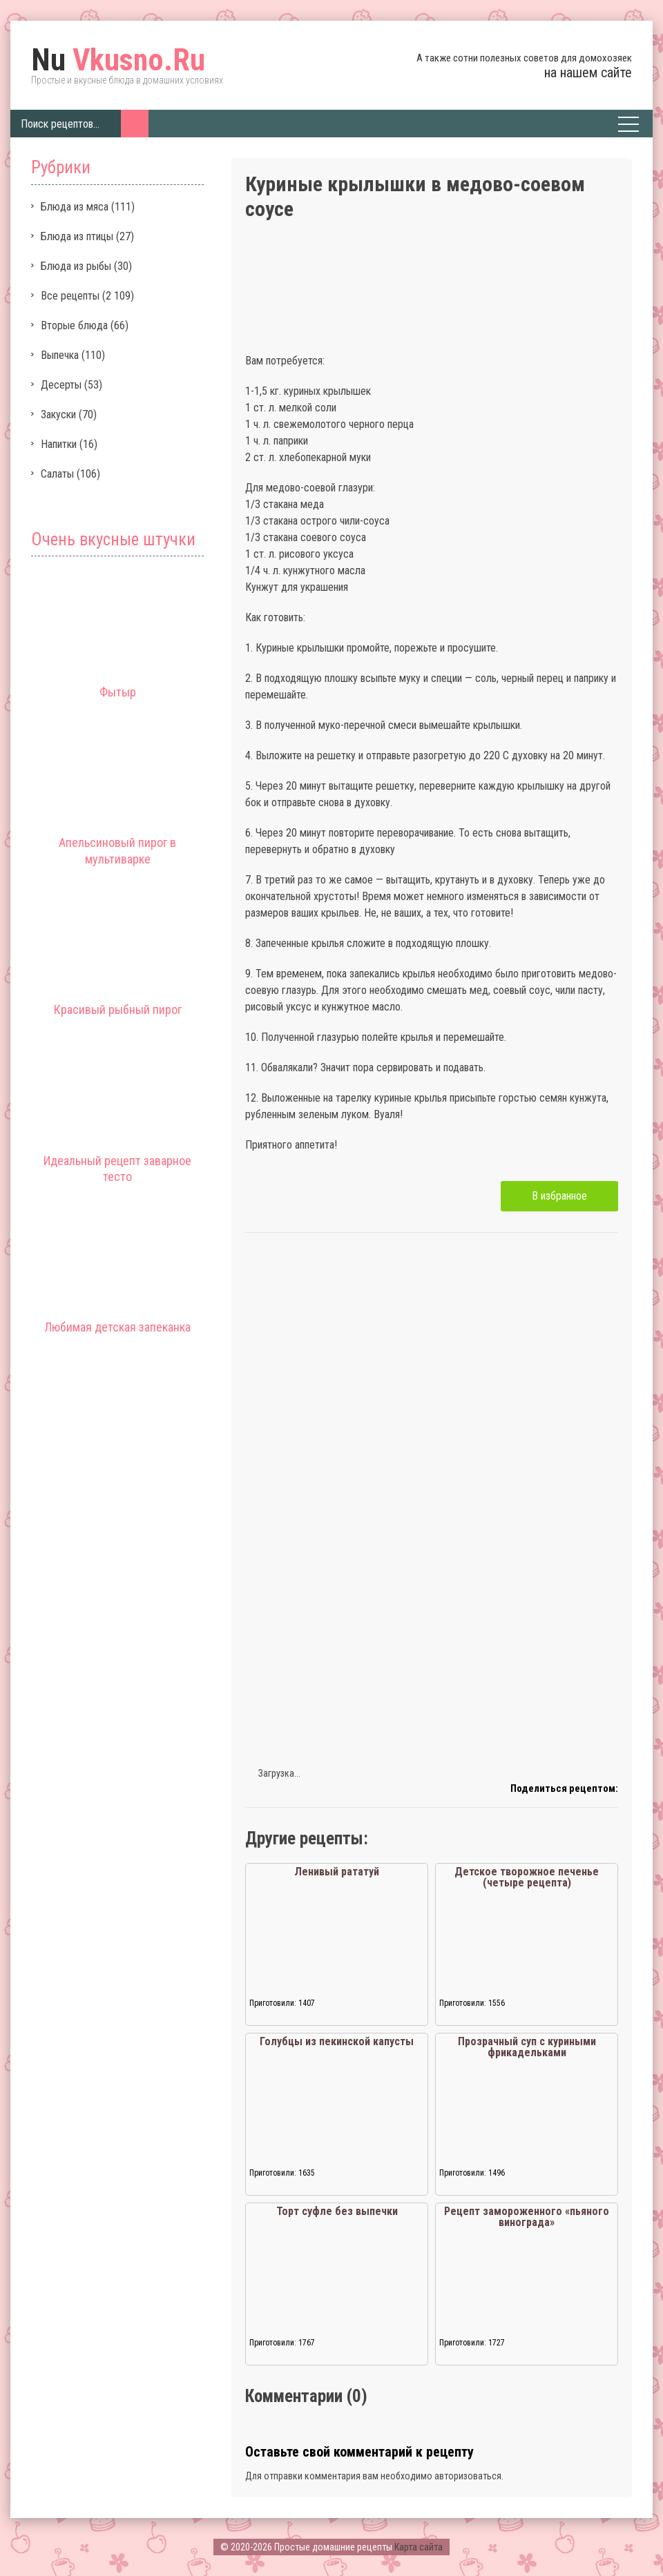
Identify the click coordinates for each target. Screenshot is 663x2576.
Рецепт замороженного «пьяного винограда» (526, 2217)
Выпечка (60, 355)
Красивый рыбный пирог (118, 1009)
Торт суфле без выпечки (337, 2211)
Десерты (61, 384)
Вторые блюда (74, 325)
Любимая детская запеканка (117, 1327)
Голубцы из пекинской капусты (337, 2041)
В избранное (559, 1195)
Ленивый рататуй (336, 1871)
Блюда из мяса (74, 206)
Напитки (59, 444)
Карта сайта (418, 2547)
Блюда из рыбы (76, 266)
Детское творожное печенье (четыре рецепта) (526, 1877)
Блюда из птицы (77, 236)
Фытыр (117, 692)
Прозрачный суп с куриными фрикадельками (527, 2047)
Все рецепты (70, 295)
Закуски (58, 414)
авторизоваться (467, 2475)
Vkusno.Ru (118, 60)
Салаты (57, 473)
